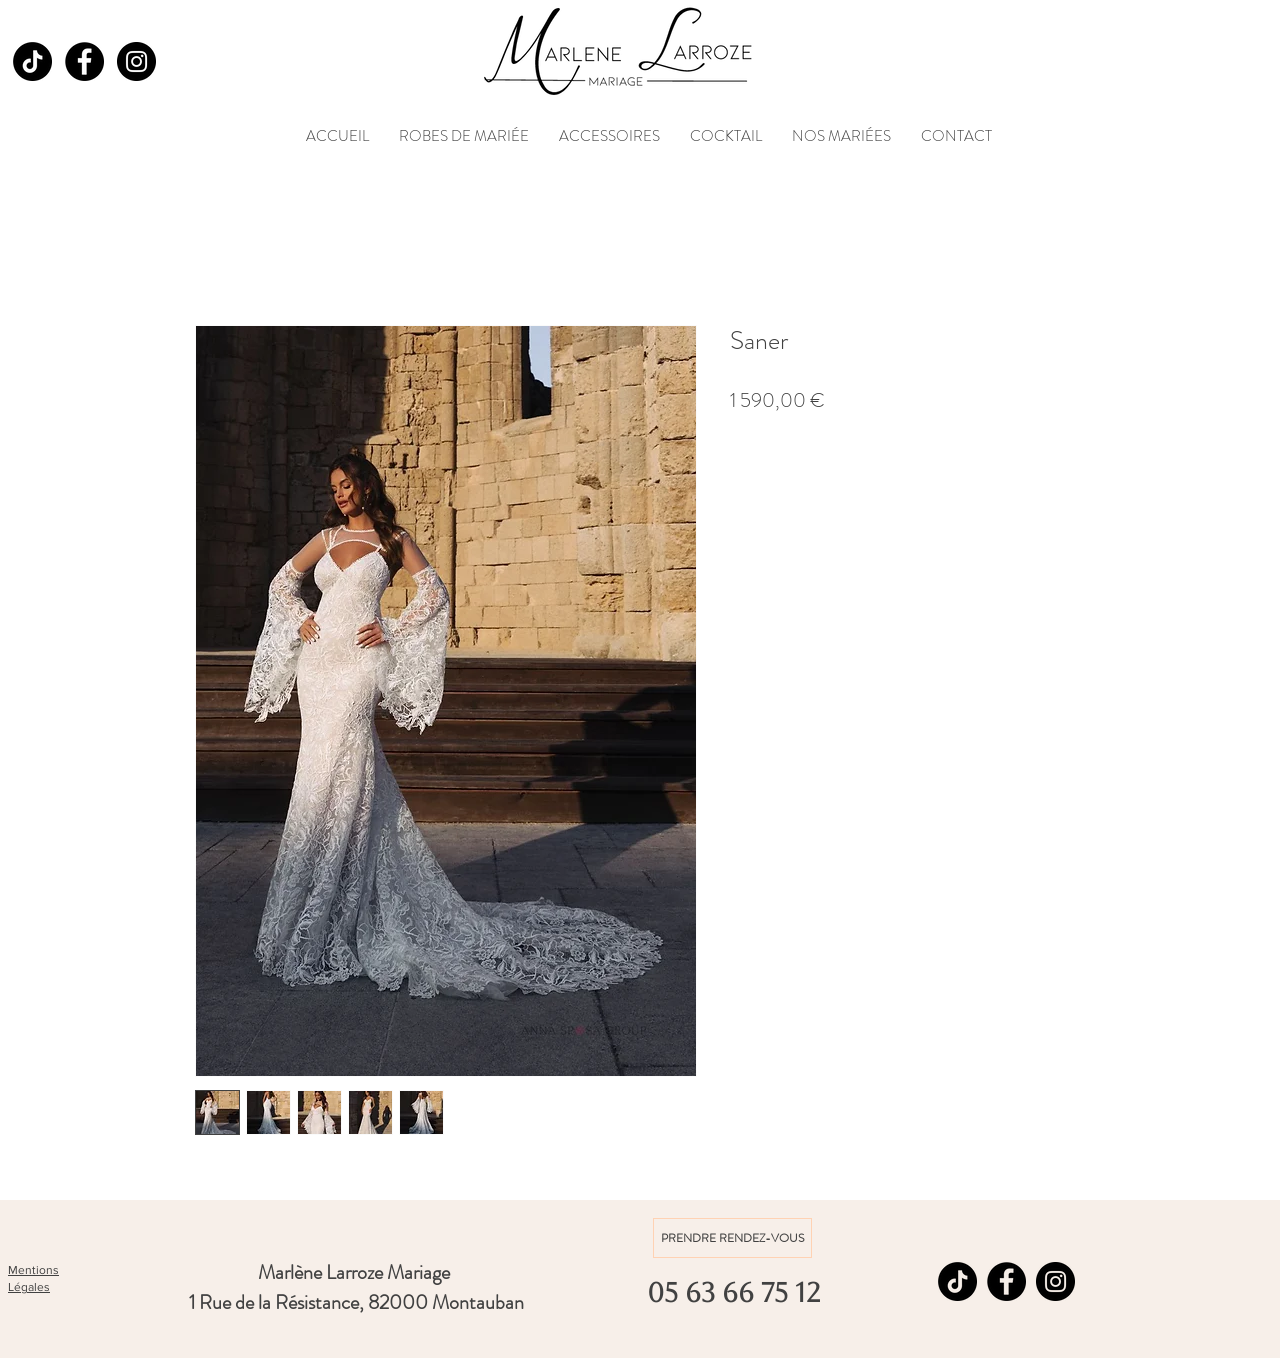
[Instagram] (136, 61)
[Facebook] (84, 61)
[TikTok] (32, 61)
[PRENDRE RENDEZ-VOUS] (732, 1238)
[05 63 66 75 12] (733, 1292)
